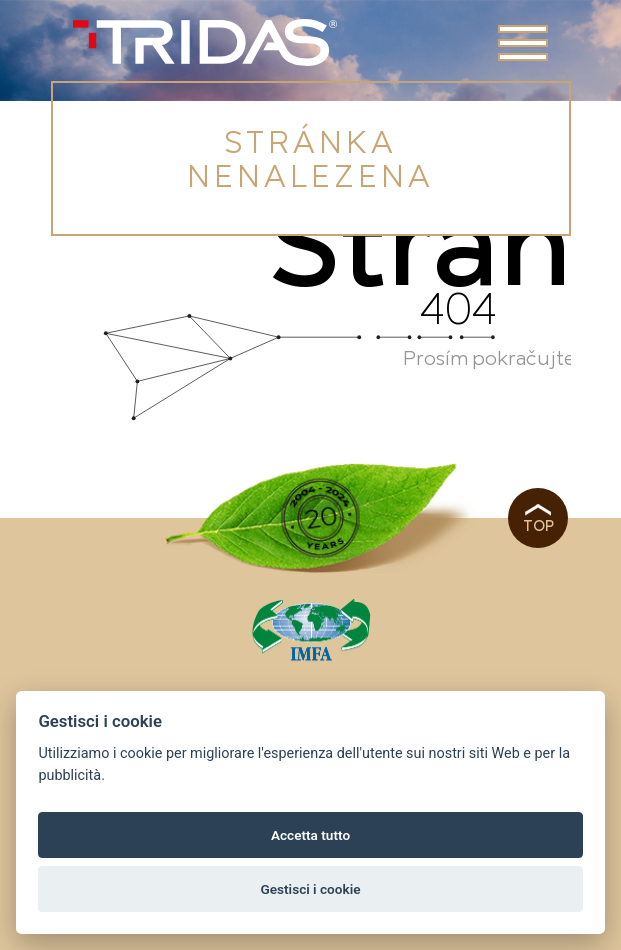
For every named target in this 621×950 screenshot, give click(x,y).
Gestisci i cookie (310, 889)
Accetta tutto (310, 835)
